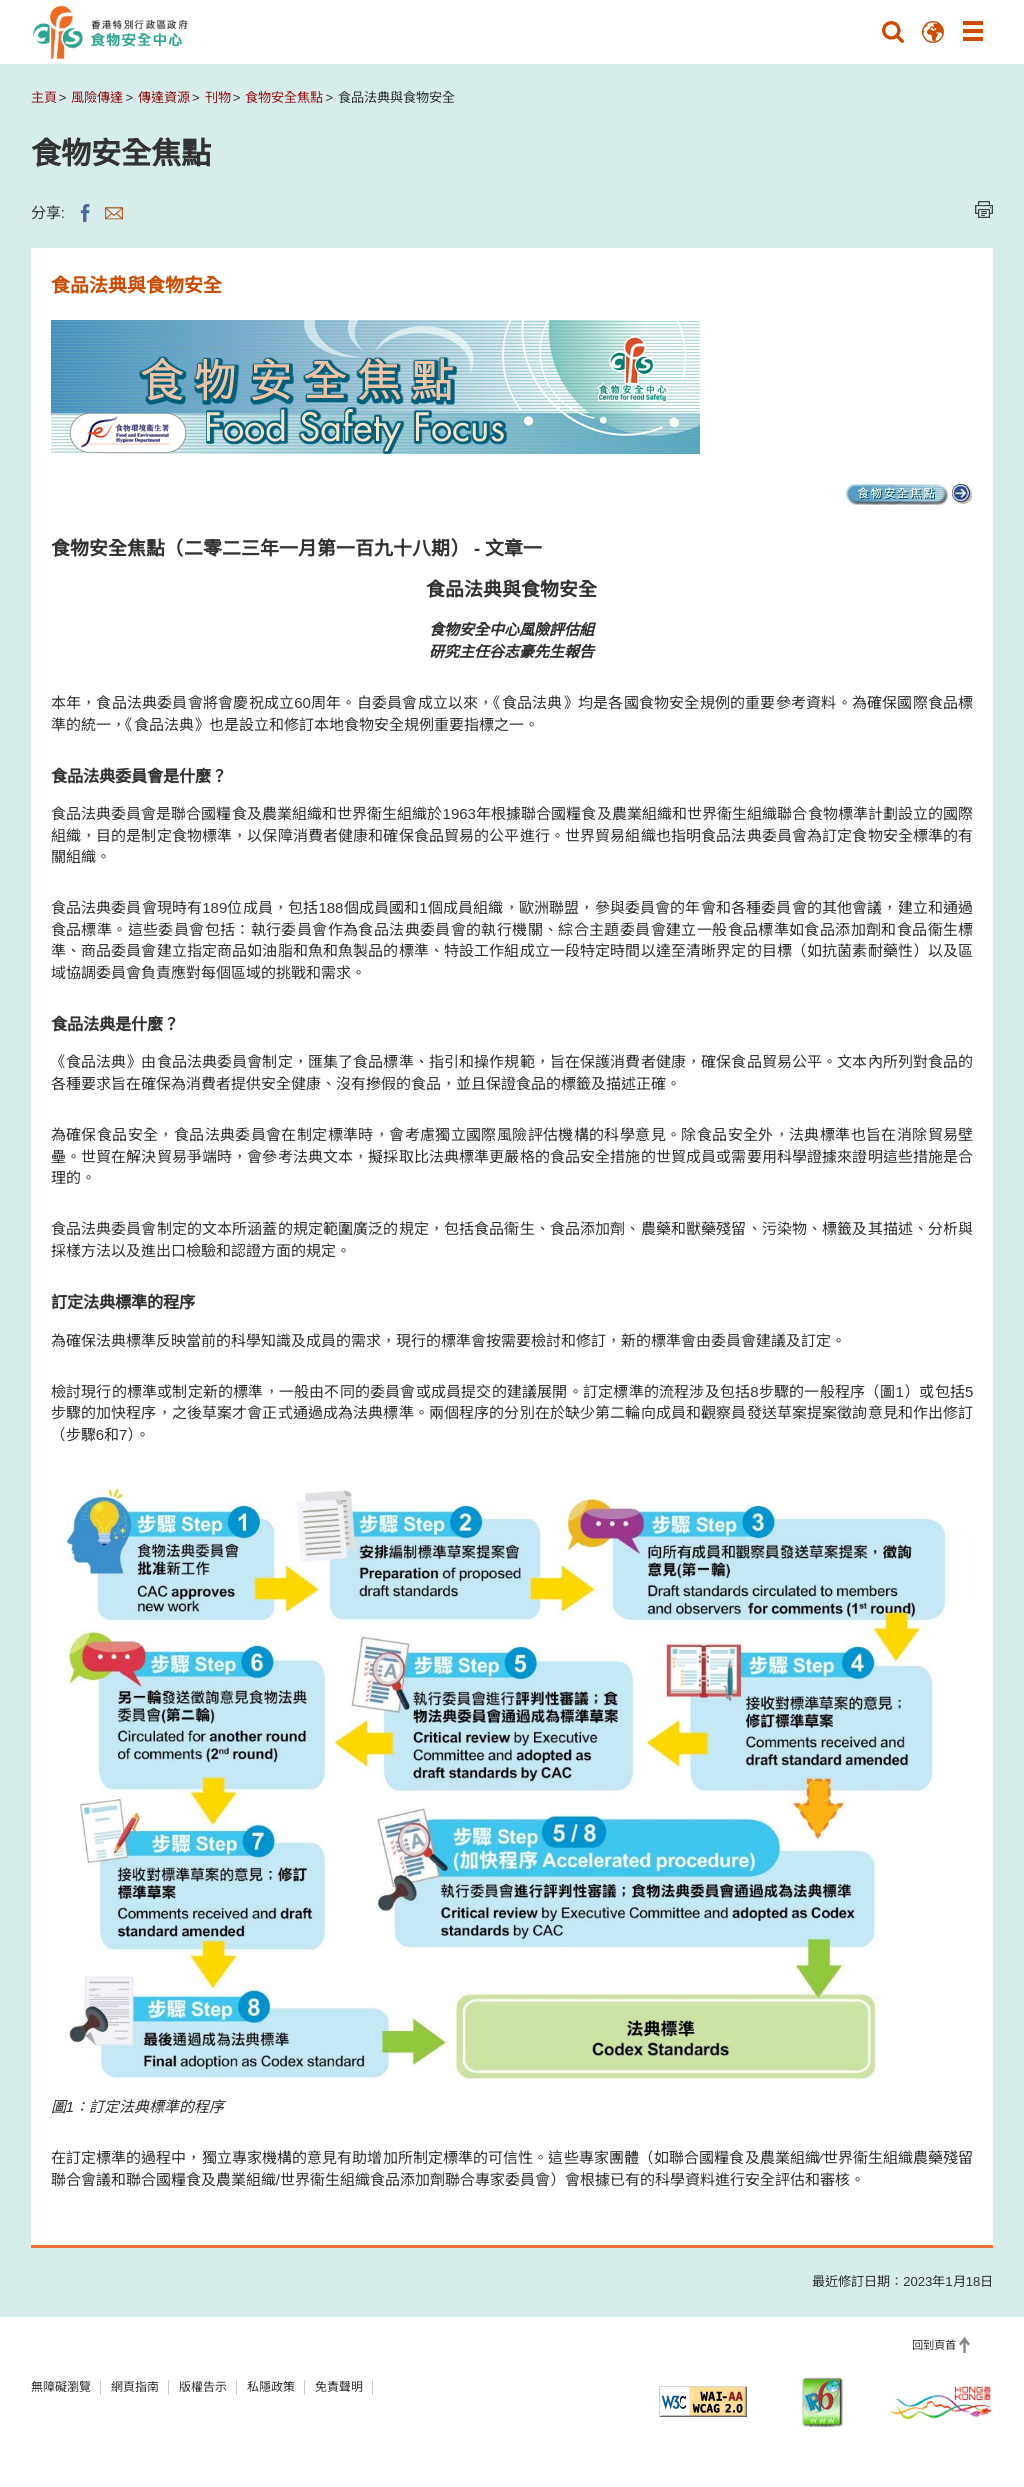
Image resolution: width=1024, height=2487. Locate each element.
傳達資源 (164, 97)
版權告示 (203, 2387)
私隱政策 (271, 2387)
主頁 (44, 97)
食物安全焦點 (284, 97)
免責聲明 (339, 2387)
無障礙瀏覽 (61, 2387)
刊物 (218, 97)
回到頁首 (934, 2345)
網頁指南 (135, 2387)
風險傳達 (97, 97)
